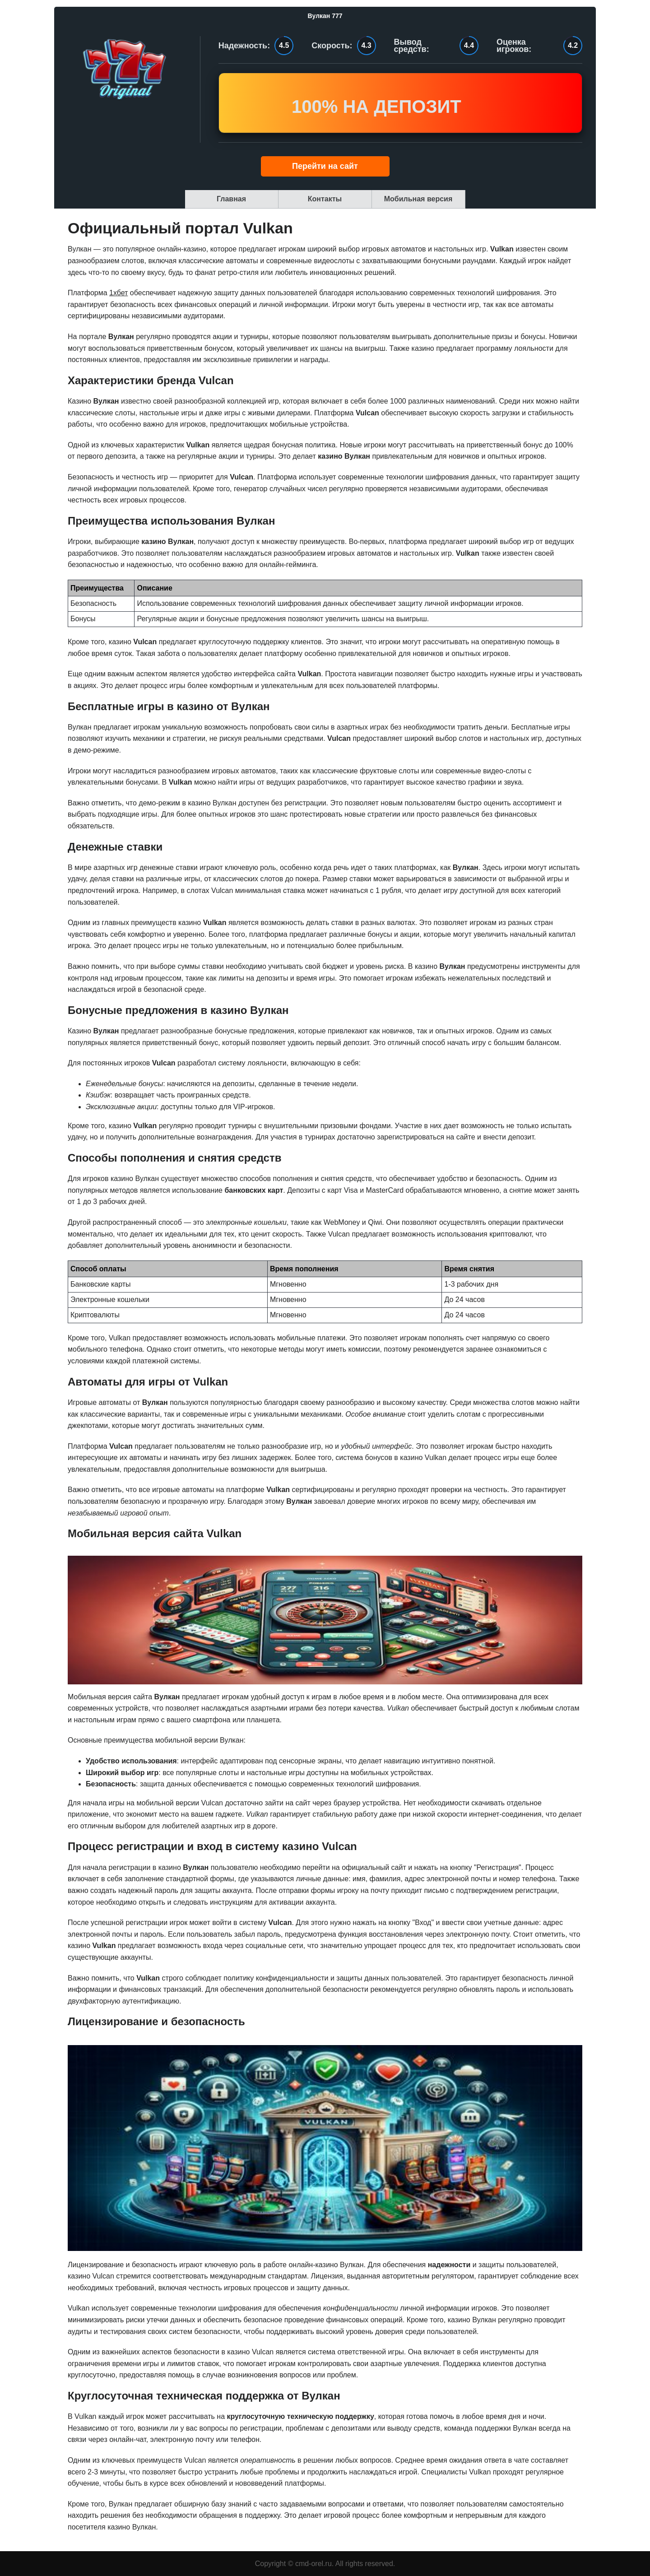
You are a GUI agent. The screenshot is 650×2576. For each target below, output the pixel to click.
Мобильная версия (418, 199)
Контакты (325, 199)
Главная (231, 199)
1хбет (118, 293)
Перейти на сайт (325, 166)
